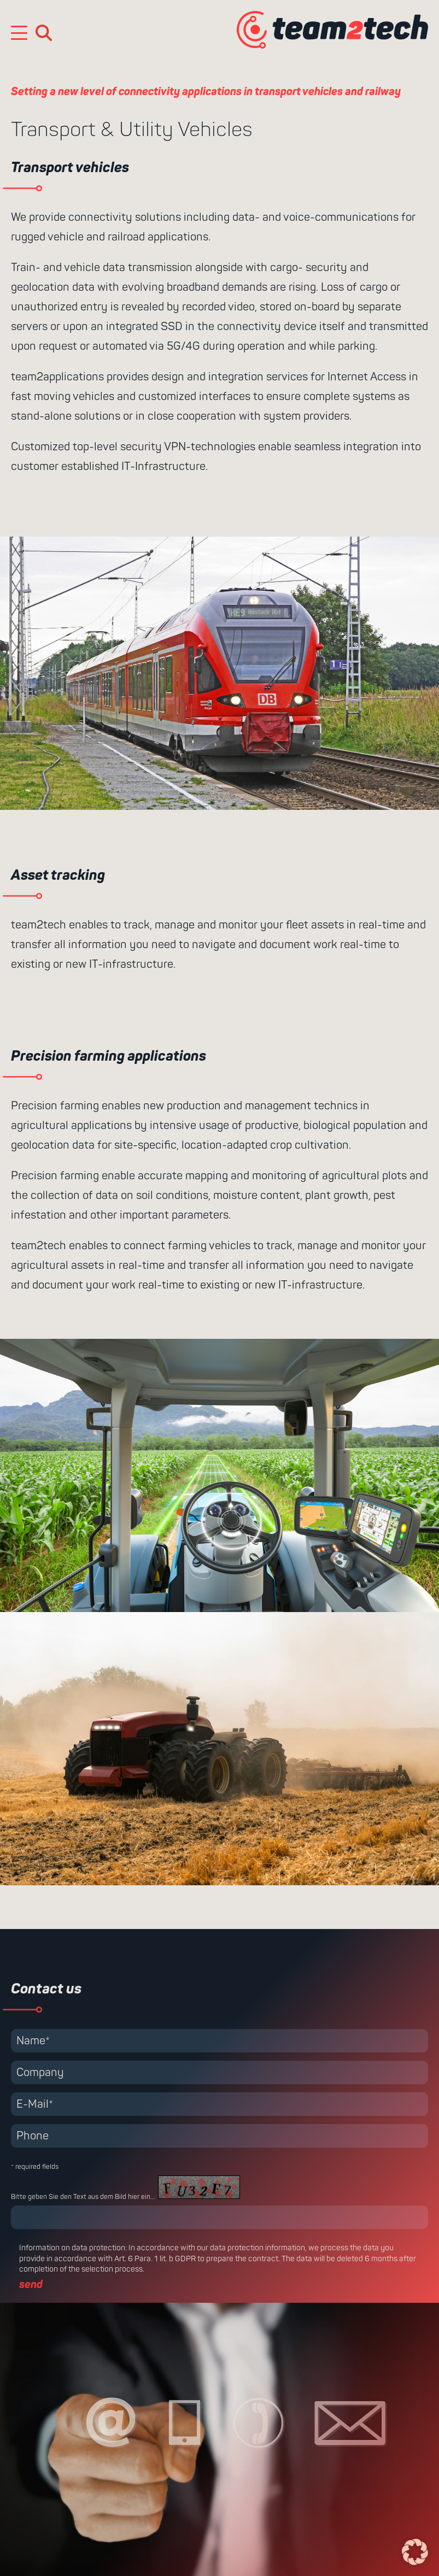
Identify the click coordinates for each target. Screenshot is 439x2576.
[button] (415, 2552)
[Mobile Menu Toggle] (19, 33)
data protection (98, 2247)
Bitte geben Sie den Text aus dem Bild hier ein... (83, 2197)
